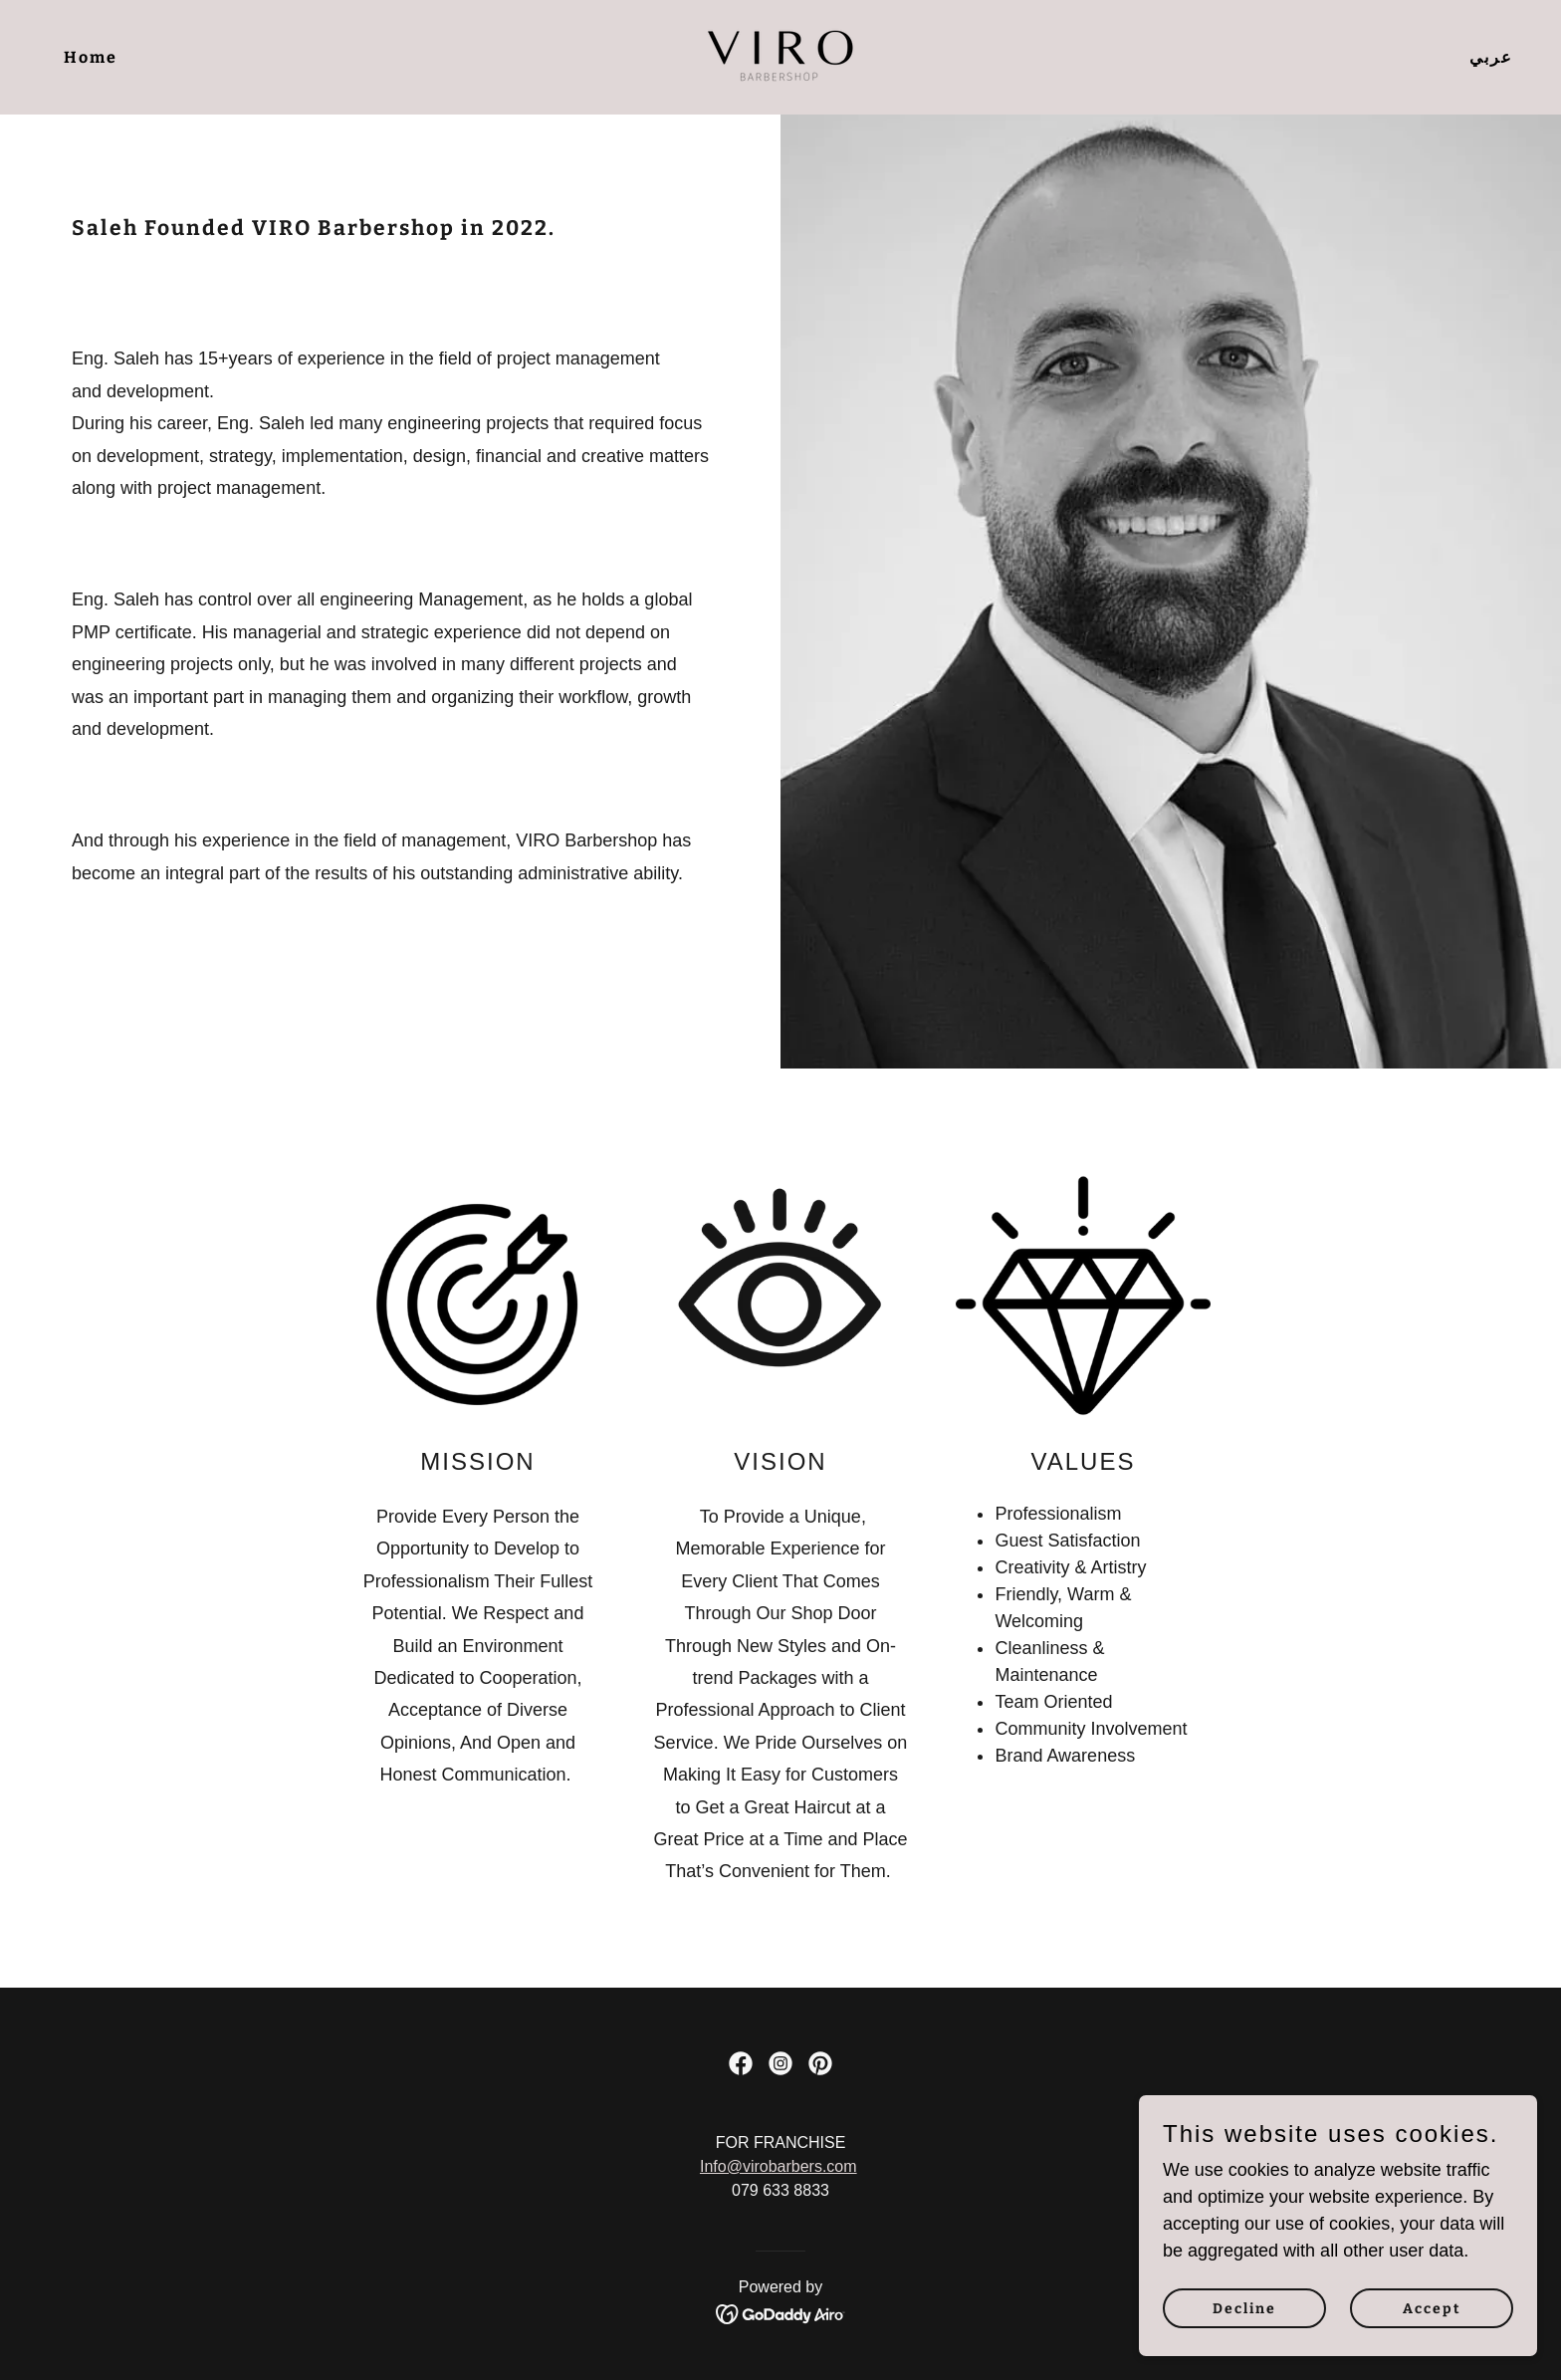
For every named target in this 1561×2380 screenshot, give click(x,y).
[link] (780, 56)
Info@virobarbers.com (778, 2166)
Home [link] (90, 57)
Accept (1432, 2308)
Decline (1244, 2308)
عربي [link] (1491, 57)
